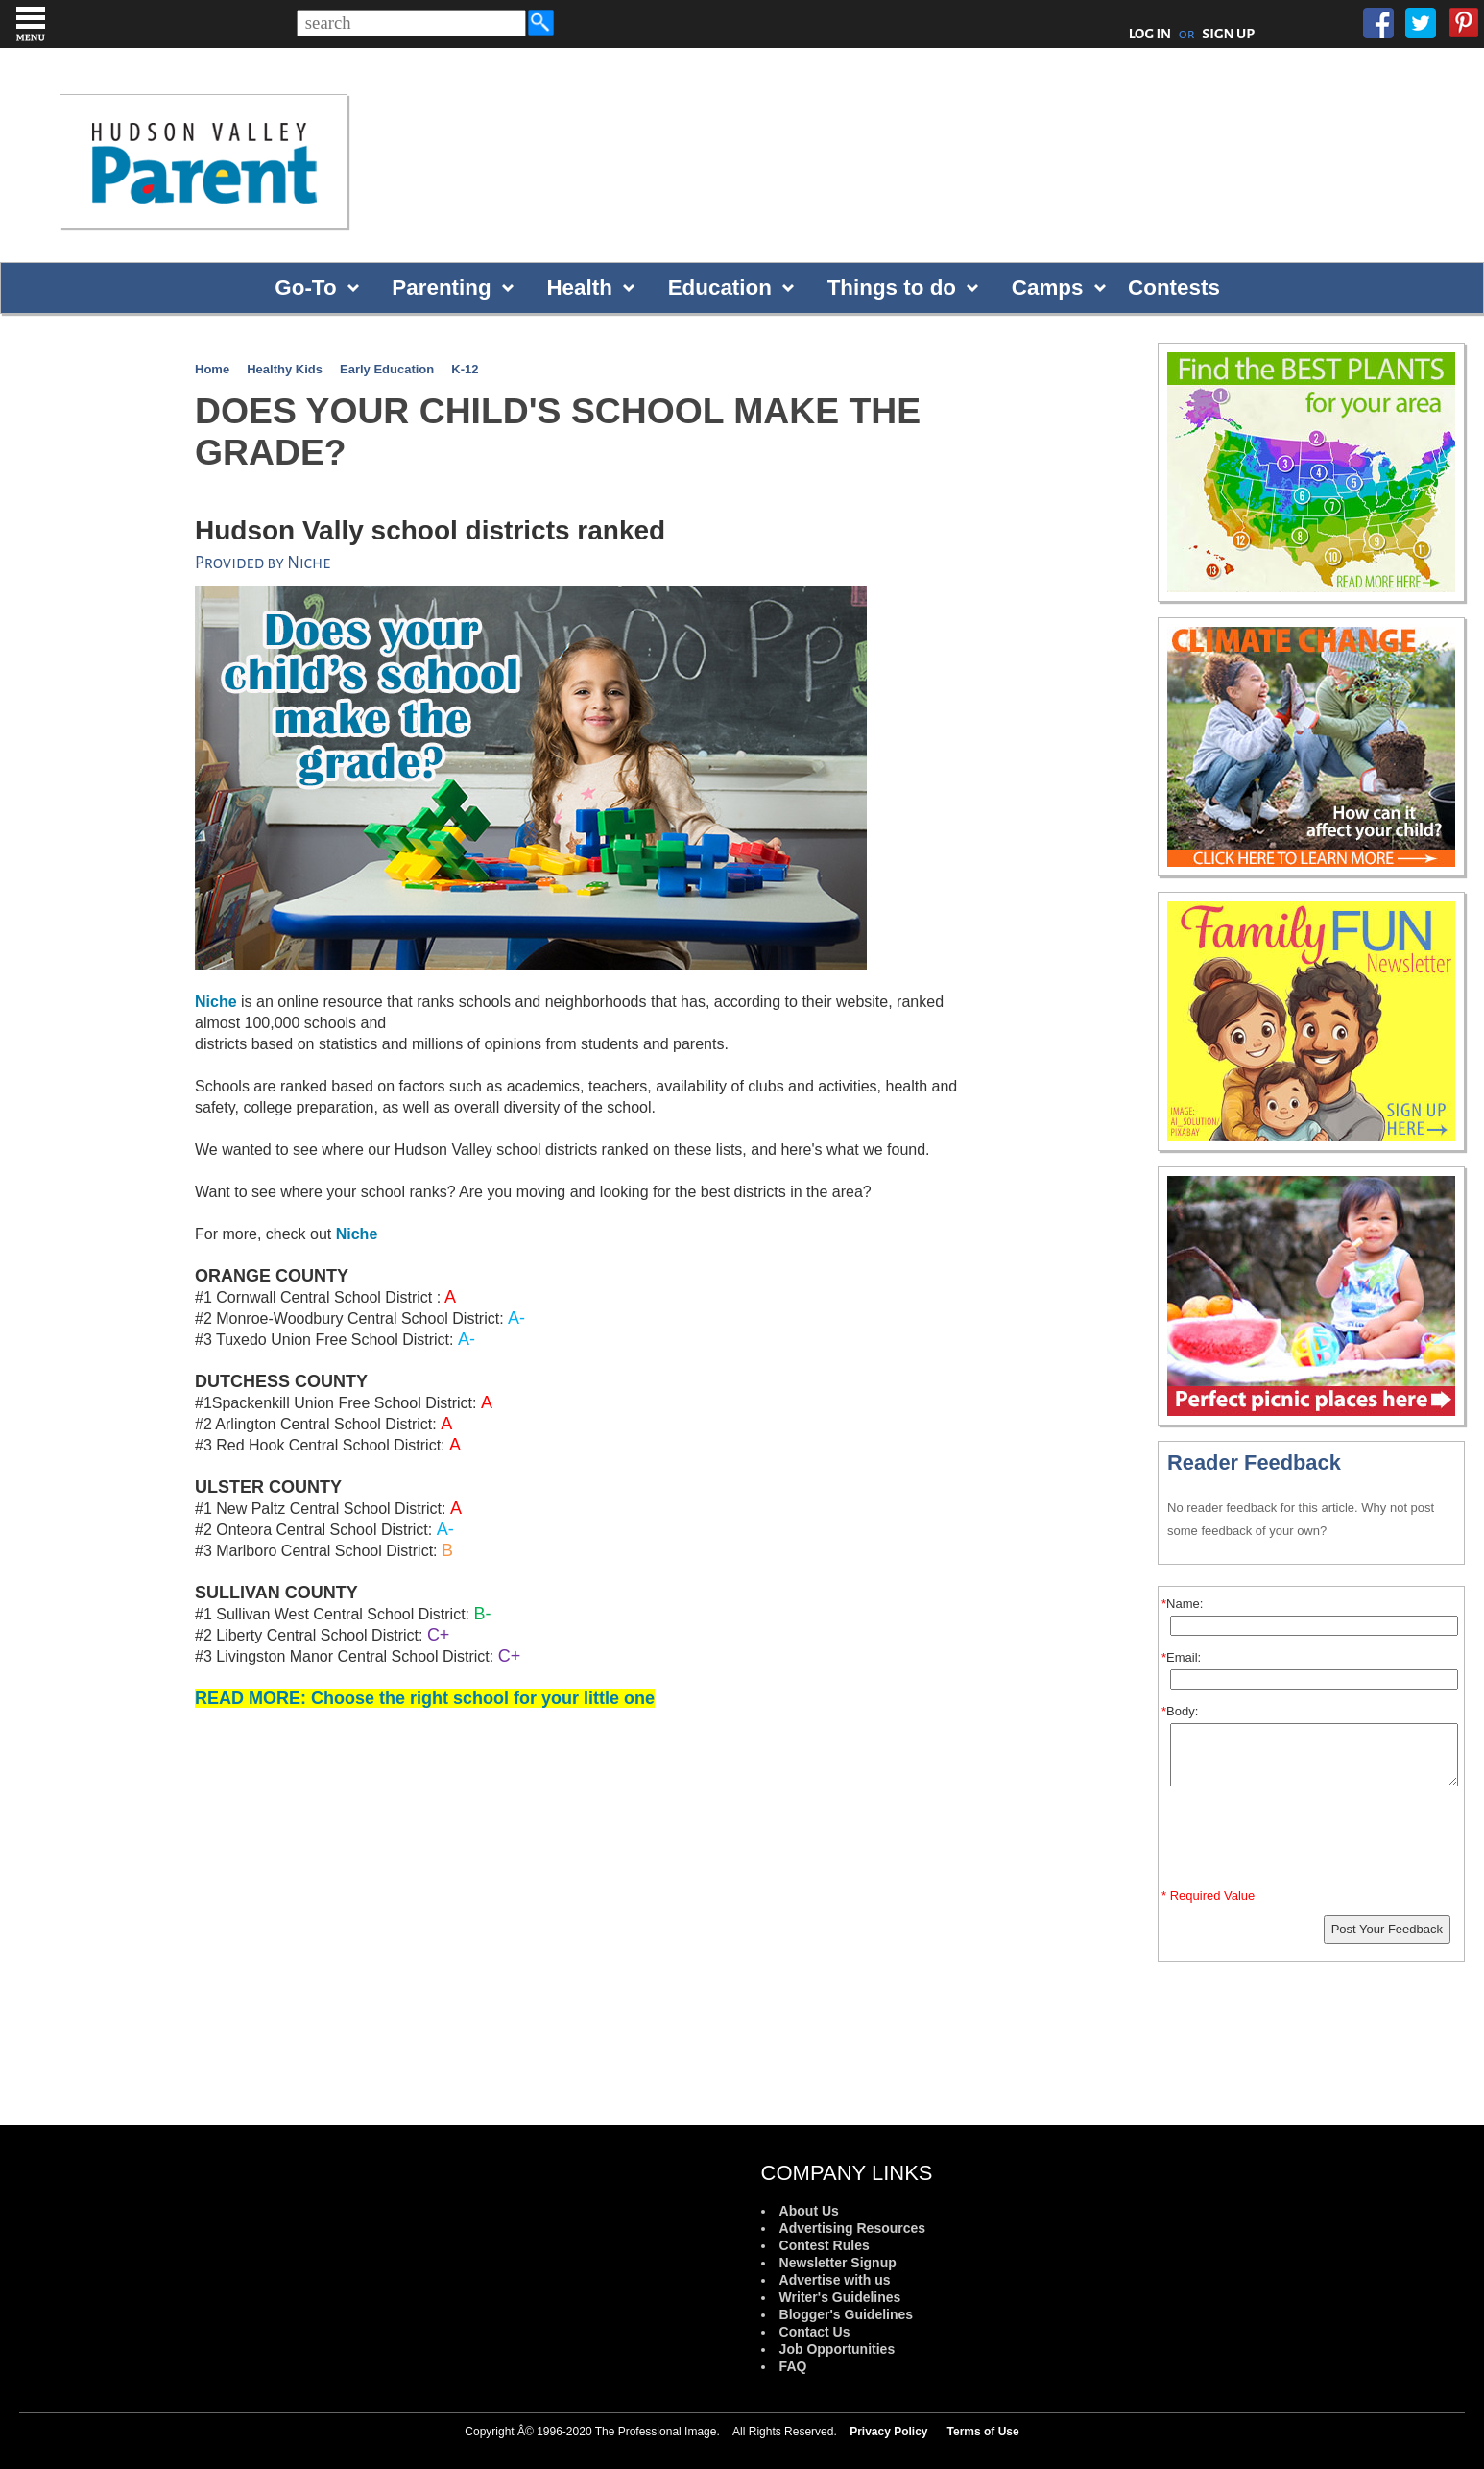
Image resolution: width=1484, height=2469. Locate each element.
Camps (1048, 288)
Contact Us (814, 2331)
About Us (809, 2210)
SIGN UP (1228, 33)
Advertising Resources (852, 2228)
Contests (1174, 288)
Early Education (387, 369)
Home (212, 369)
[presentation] (1314, 1841)
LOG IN (1150, 33)
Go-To (305, 288)
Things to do (891, 288)
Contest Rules (824, 2245)
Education (720, 288)
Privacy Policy (888, 2431)
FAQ (793, 2366)
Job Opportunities (837, 2349)
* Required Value (1208, 1895)
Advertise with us (835, 2280)
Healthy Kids (285, 369)
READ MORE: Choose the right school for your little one (425, 1698)
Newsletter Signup (838, 2262)
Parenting (441, 288)
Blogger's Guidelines (846, 2314)
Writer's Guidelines (840, 2297)
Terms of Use (983, 2431)
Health (578, 288)
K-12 (464, 369)
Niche (357, 1234)
